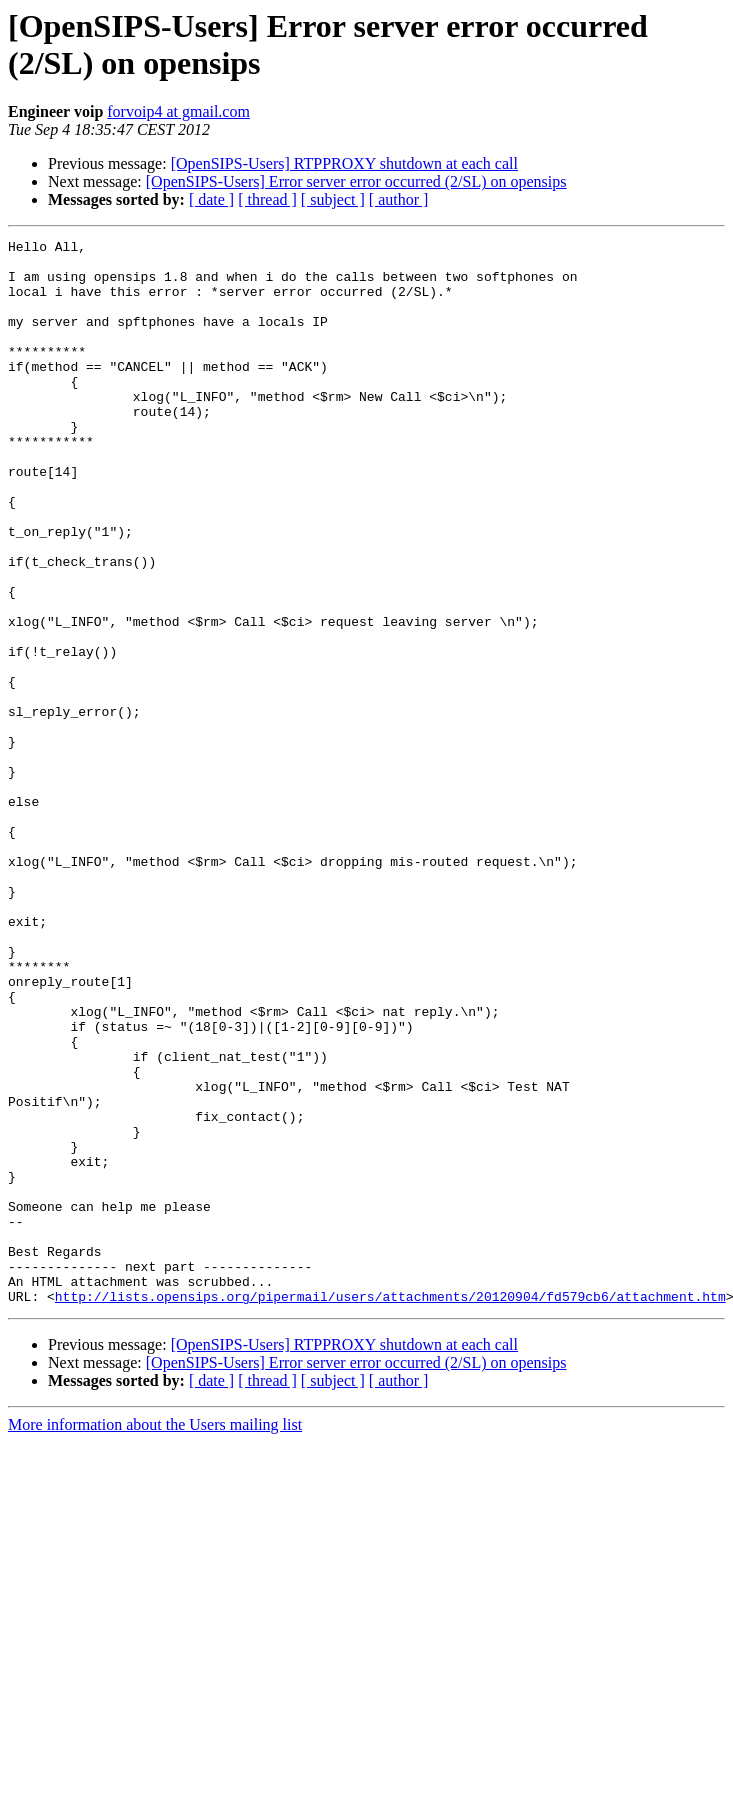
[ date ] (211, 199)
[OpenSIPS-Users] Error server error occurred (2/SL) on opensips (356, 181)
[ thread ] (267, 199)
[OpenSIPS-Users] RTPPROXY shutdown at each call (344, 163)
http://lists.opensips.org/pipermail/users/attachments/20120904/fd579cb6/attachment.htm (390, 1509)
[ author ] (399, 199)
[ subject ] (333, 199)
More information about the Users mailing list (155, 1637)
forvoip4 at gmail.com (178, 111)
